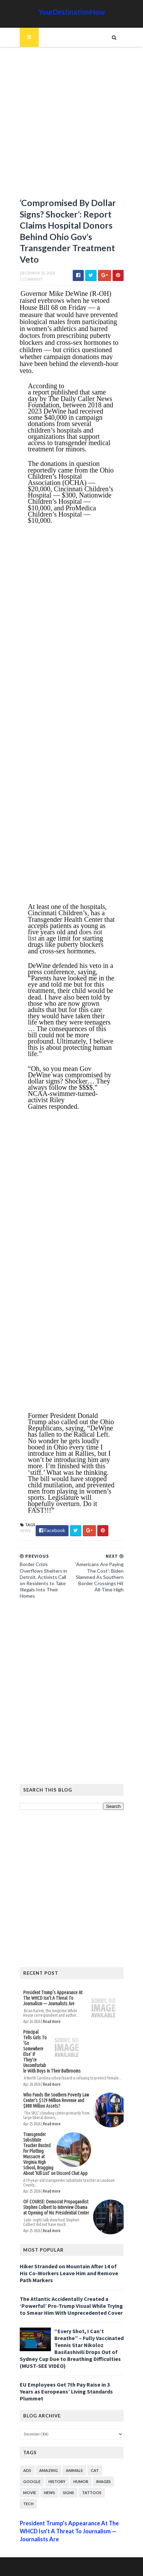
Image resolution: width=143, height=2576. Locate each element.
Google (32, 2481)
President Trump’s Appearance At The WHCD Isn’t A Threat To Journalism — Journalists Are (52, 1998)
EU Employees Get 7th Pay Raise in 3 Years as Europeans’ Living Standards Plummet (66, 2391)
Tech (28, 2503)
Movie (29, 2492)
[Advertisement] (71, 125)
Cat (95, 2470)
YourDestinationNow (71, 12)
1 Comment (31, 279)
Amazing (48, 2470)
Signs (68, 2492)
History (56, 2481)
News (25, 1530)
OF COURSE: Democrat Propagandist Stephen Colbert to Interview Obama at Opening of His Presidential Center (56, 2207)
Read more (52, 2021)
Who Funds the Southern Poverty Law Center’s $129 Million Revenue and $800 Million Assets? (56, 2100)
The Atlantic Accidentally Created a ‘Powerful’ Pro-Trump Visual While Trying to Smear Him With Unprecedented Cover (71, 2305)
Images (103, 2481)
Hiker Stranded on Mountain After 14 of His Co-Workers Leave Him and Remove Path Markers (69, 2273)
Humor (80, 2481)
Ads (27, 2470)
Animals (74, 2470)
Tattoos (91, 2492)
